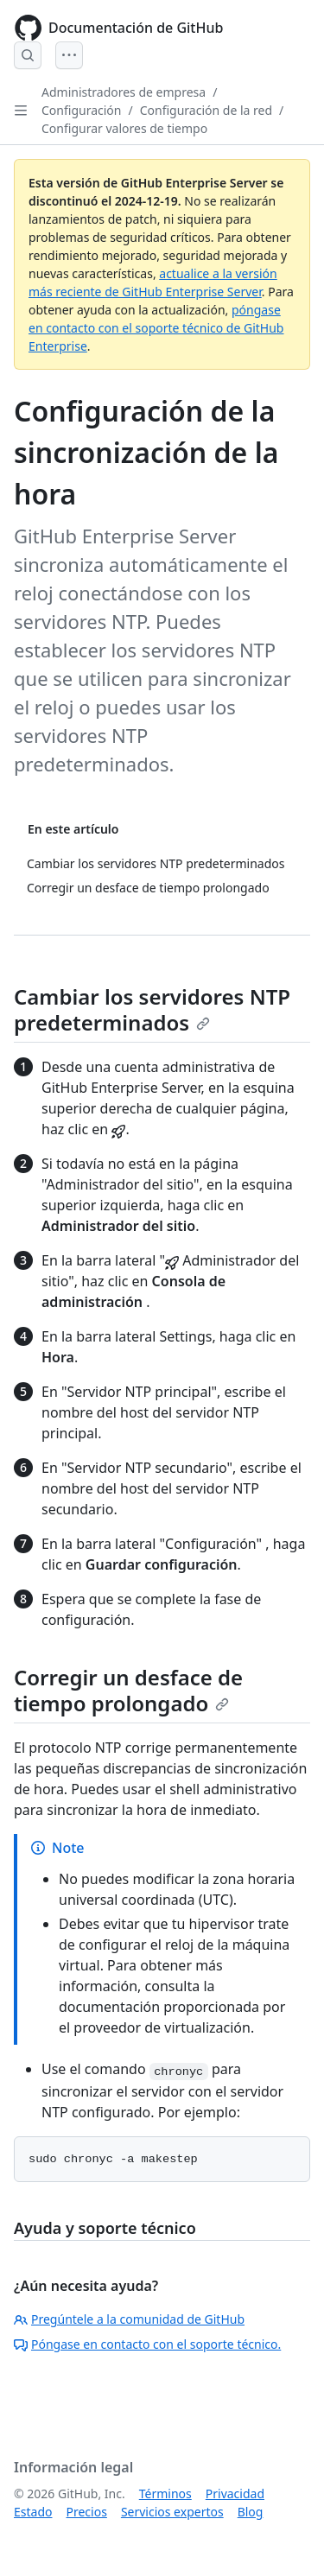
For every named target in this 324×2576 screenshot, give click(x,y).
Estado (33, 2511)
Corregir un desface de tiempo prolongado (128, 1690)
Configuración (81, 110)
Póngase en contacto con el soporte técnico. (147, 2344)
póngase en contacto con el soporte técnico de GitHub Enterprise (156, 327)
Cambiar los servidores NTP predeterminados (152, 1009)
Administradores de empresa (123, 92)
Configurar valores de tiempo (124, 128)
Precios (86, 2511)
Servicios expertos (172, 2511)
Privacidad (235, 2493)
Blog (251, 2511)
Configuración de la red (206, 110)
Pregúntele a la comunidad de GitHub (129, 2319)
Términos (165, 2493)
